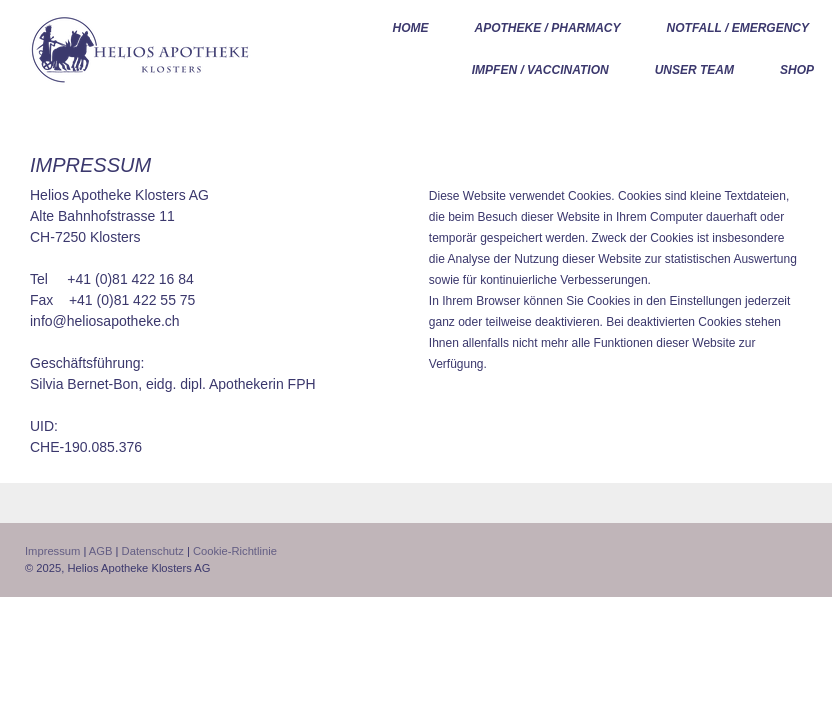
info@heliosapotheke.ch (105, 321)
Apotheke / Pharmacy (548, 28)
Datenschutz (153, 551)
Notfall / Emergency (738, 28)
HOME (411, 28)
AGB (101, 551)
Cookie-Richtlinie (235, 551)
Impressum (52, 551)
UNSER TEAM (694, 70)
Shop (797, 70)
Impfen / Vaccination (540, 70)
